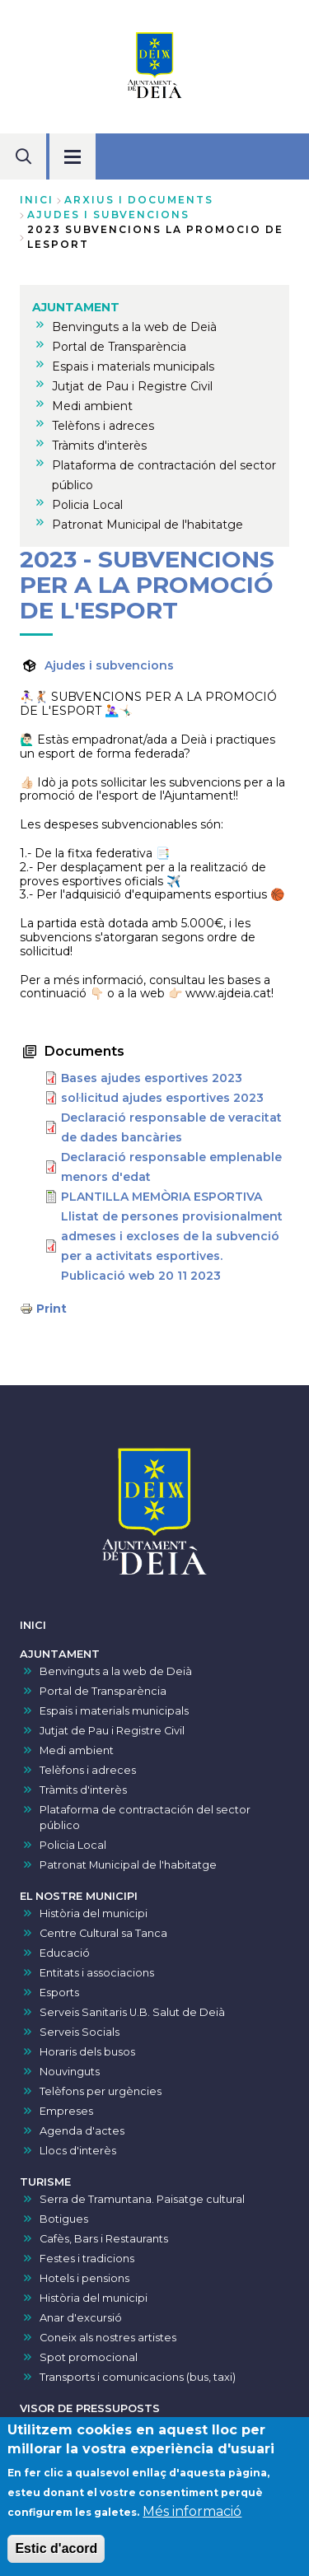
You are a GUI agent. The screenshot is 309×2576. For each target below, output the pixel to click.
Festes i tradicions (87, 2258)
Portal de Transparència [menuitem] (119, 346)
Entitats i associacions (97, 1973)
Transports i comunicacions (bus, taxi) (138, 2377)
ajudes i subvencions (108, 214)
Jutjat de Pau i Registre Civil (112, 1730)
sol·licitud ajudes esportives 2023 (162, 1097)
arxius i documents (138, 200)
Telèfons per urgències (101, 2091)
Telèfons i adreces (88, 1770)
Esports (59, 1992)
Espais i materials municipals (114, 1711)
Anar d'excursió (81, 2318)
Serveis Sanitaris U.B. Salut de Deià (132, 2012)
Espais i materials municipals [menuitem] (133, 366)
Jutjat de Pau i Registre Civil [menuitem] (132, 386)
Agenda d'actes (82, 2131)
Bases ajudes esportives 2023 (151, 1078)
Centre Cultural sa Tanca (103, 1933)
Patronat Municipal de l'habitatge (128, 1865)
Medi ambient (77, 1750)
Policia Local (73, 1845)
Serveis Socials (79, 2032)
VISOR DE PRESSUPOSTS (90, 2408)
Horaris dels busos (87, 2052)
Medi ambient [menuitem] (92, 406)
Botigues (64, 2219)
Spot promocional (89, 2357)
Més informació (192, 2518)
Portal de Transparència (103, 1691)
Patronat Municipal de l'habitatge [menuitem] (147, 524)
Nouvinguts (70, 2071)
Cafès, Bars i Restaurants (104, 2239)
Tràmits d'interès (83, 1790)
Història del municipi (93, 1913)
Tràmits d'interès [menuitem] (99, 445)
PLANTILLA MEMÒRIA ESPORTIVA (161, 1196)
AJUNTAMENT (60, 1654)
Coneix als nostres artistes (108, 2337)
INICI (33, 1625)
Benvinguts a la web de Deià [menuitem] (134, 327)
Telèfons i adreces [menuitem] (103, 425)
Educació (65, 1953)
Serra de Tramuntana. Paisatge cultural (142, 2199)
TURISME (45, 2182)
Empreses (66, 2111)
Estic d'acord (56, 2555)
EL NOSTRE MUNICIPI (79, 1896)
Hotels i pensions (84, 2278)
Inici (37, 200)
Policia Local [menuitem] (87, 504)
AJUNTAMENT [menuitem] (75, 307)
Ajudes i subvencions (109, 665)
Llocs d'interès (78, 2150)
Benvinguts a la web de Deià (116, 1671)
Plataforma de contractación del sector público (145, 1818)
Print (51, 1308)
